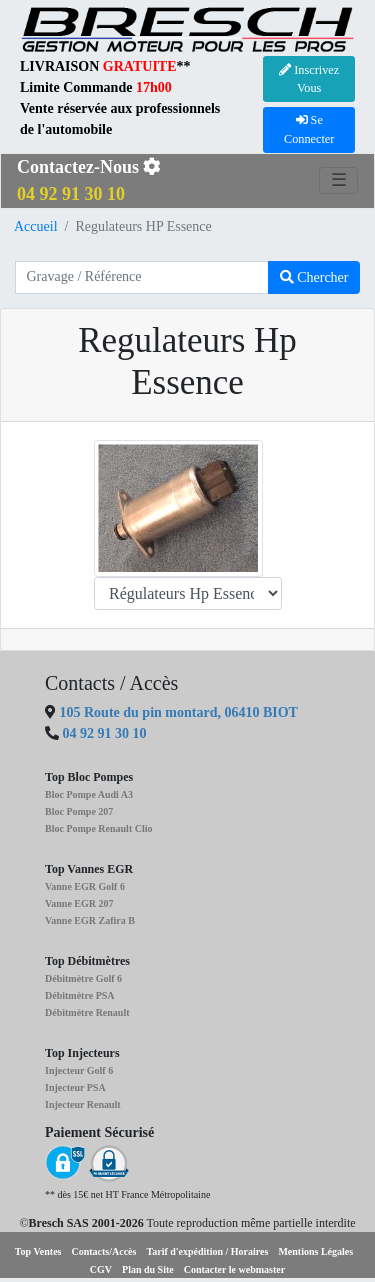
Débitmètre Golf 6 (83, 978)
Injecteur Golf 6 (79, 1070)
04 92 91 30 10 (105, 733)
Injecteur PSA (75, 1087)
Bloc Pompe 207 (79, 811)
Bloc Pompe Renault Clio (99, 828)
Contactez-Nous (89, 180)
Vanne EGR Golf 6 (85, 886)
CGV (101, 1269)
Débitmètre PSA (80, 995)
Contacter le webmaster (234, 1269)
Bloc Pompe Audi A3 (89, 794)
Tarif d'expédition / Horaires (207, 1251)
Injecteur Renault (83, 1104)
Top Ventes (38, 1251)
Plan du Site (148, 1269)
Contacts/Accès (103, 1251)
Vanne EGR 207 (79, 903)
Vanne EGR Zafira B (90, 920)
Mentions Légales (315, 1251)
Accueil (36, 226)
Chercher (314, 277)
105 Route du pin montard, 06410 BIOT (177, 712)
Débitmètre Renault (87, 1012)
